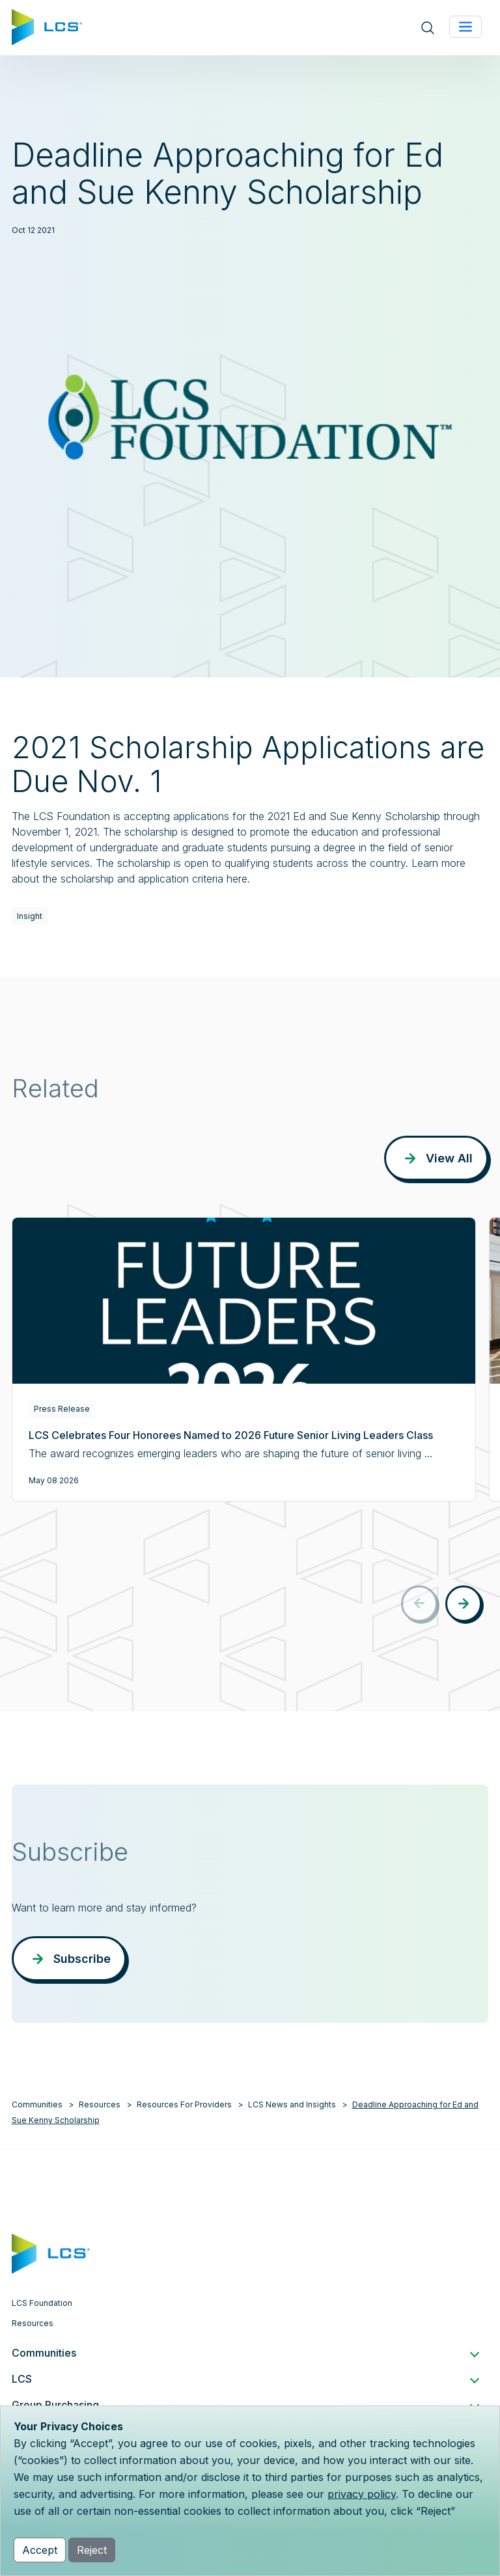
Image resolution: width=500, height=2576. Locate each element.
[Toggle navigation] (465, 27)
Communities (37, 2104)
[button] (463, 1603)
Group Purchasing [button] (245, 2404)
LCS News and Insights (292, 2104)
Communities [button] (245, 2352)
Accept (39, 2549)
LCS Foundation (42, 2303)
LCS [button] (245, 2378)
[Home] (47, 26)
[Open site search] (427, 27)
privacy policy (361, 2494)
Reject (92, 2549)
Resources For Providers (184, 2104)
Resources (99, 2104)
